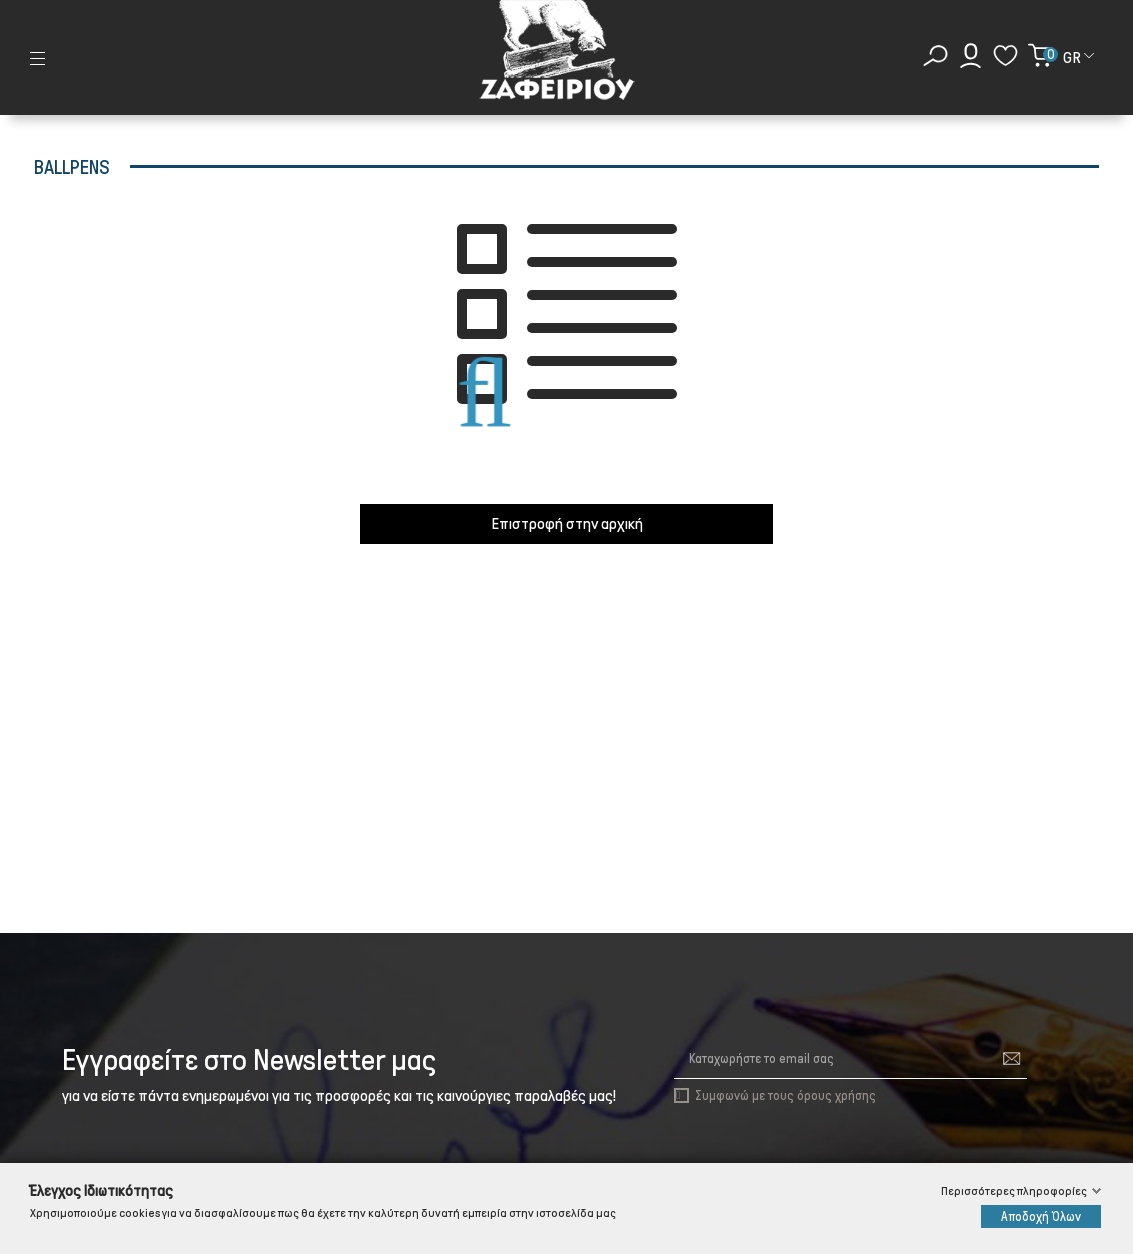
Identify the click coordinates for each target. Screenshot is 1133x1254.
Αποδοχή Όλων (1041, 1216)
